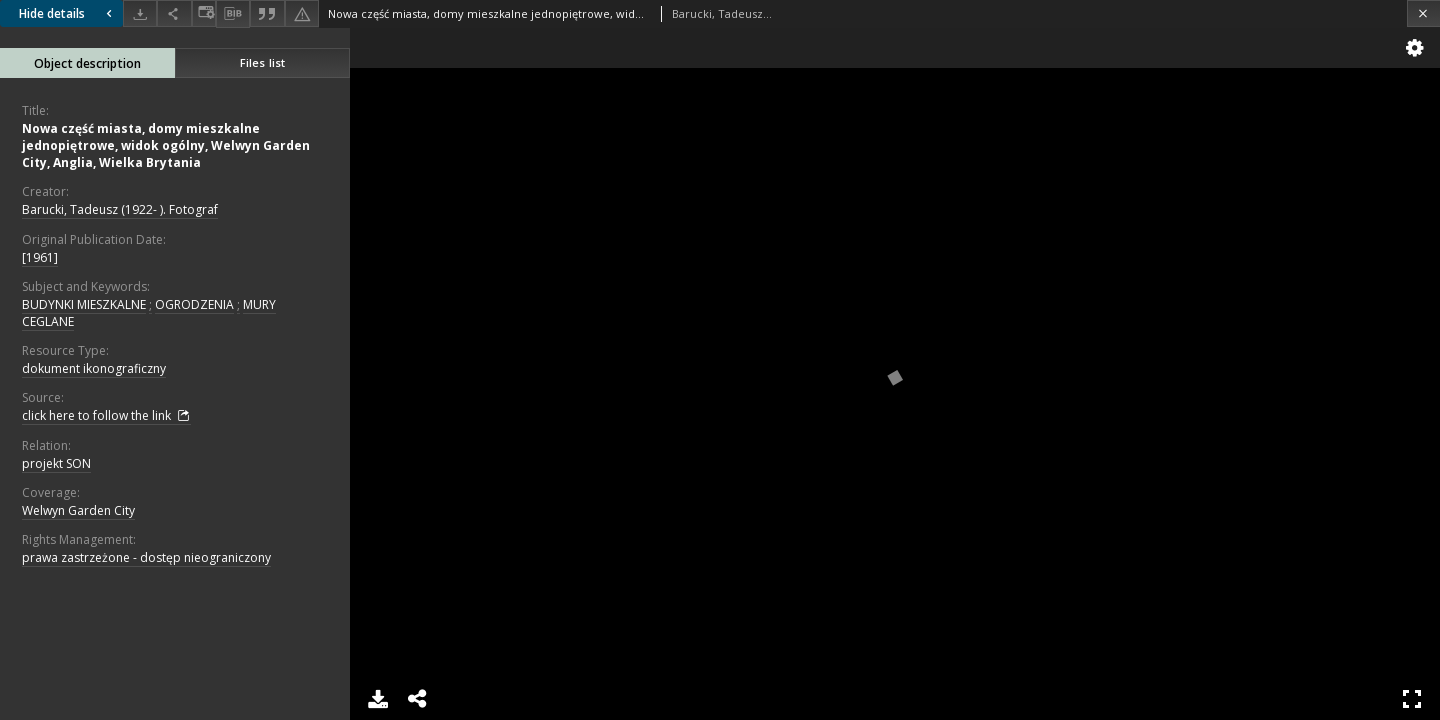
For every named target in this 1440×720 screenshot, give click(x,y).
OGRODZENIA (194, 304)
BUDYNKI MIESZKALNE (84, 304)
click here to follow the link (106, 416)
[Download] (140, 13)
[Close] (1423, 13)
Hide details (68, 13)
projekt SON (56, 463)
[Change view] (204, 13)
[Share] (174, 13)
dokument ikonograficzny (94, 368)
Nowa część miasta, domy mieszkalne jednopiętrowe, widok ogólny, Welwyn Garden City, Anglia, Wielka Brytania (166, 145)
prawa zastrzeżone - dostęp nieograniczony (146, 557)
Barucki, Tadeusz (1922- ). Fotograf (120, 209)
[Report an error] (302, 13)
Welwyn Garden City (78, 510)
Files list (262, 62)
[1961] (40, 257)
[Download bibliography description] (233, 14)
